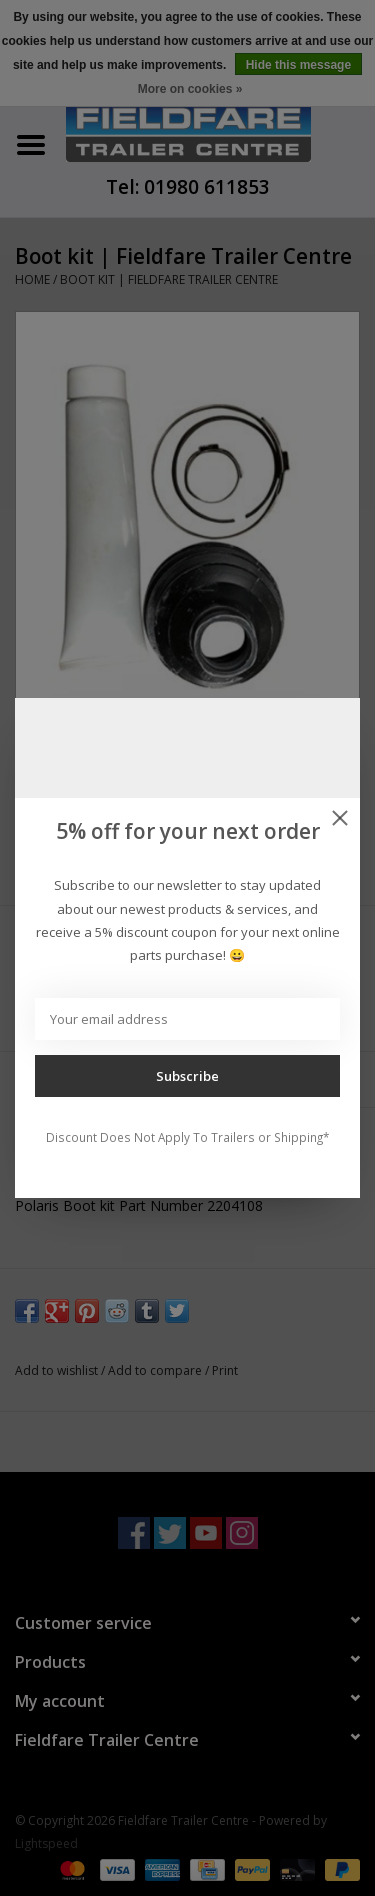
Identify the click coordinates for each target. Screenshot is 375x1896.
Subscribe (187, 1076)
